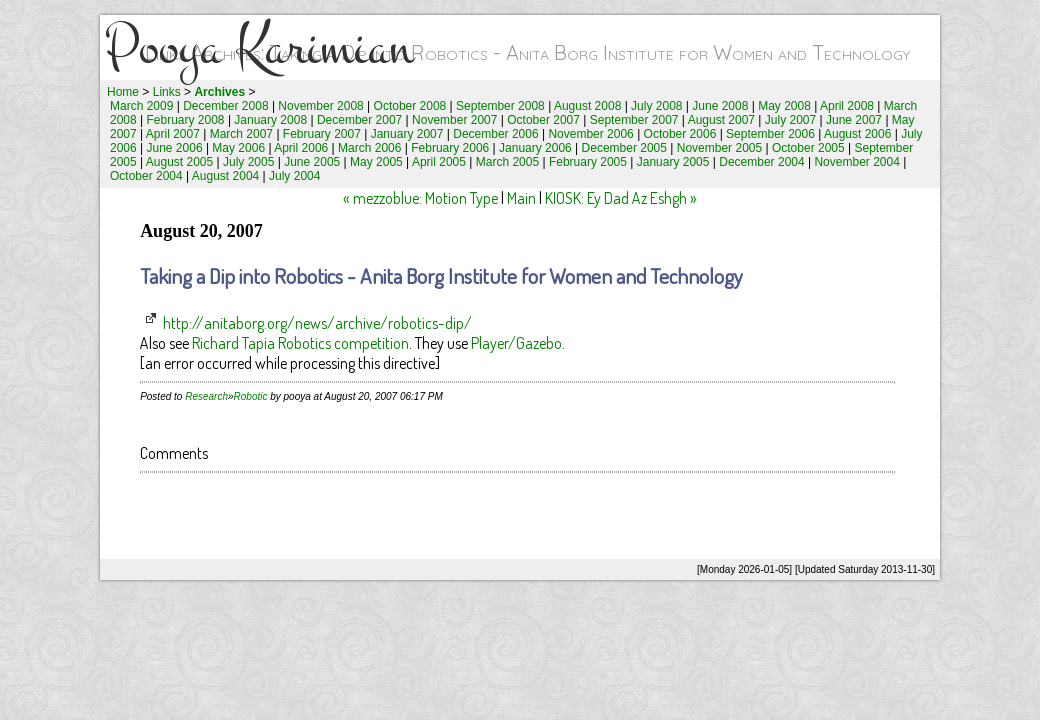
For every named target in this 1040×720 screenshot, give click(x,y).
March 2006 (369, 148)
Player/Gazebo (516, 343)
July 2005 (248, 162)
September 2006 (770, 134)
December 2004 (761, 162)
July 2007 (790, 120)
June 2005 (312, 162)
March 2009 (141, 106)
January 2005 (673, 162)
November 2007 (454, 120)
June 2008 (720, 106)
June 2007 (854, 120)
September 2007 (634, 120)
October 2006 (680, 134)
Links (167, 92)
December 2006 (495, 134)
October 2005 (808, 148)
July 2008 (656, 106)
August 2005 (179, 162)
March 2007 (241, 134)
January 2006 (535, 148)
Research (206, 396)
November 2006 (590, 134)
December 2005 (624, 148)
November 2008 (320, 106)
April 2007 (173, 134)
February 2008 (186, 120)
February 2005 (588, 162)
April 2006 (301, 148)
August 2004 (225, 176)
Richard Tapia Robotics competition (300, 343)
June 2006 (175, 148)
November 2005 (719, 148)
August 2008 (587, 106)
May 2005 (376, 162)
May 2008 (784, 106)
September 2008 (500, 106)
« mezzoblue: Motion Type (420, 198)
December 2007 (359, 120)
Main (521, 198)
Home (123, 92)
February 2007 (322, 134)
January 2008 (270, 120)
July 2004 (294, 176)
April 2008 (847, 106)
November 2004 (856, 162)
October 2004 (146, 176)
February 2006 (450, 148)
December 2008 (225, 106)
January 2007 (407, 134)
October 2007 (543, 120)
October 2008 (410, 106)
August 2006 (857, 134)
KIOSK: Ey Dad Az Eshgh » (621, 198)
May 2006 (238, 148)
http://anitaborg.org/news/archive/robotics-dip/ (317, 323)
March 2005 (507, 162)
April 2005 (439, 162)
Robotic (251, 396)
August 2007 (721, 120)
